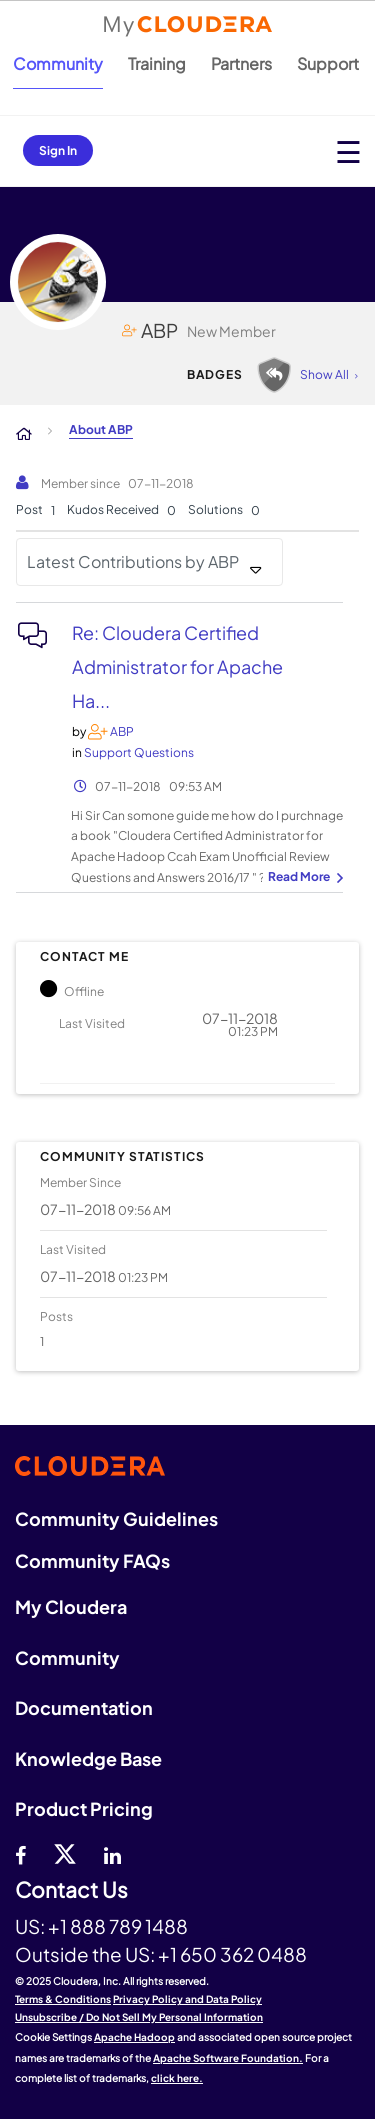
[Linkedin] (112, 1853)
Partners (241, 63)
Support (328, 63)
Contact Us (71, 1890)
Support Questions (139, 752)
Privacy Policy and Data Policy (187, 1999)
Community (58, 63)
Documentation (84, 1707)
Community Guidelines (116, 1518)
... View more (303, 878)
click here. (177, 2078)
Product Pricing (84, 1808)
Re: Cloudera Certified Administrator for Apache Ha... (177, 666)
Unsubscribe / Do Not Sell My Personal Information (139, 2017)
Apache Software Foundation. (228, 2058)
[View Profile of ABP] (122, 731)
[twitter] (65, 1853)
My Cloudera (71, 1606)
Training (157, 63)
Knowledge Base (88, 1758)
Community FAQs (92, 1560)
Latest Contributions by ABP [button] (133, 561)
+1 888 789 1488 (118, 1926)
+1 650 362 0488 (232, 1954)
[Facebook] (20, 1853)
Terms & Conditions (63, 1999)
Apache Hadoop (134, 2037)
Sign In (58, 150)
